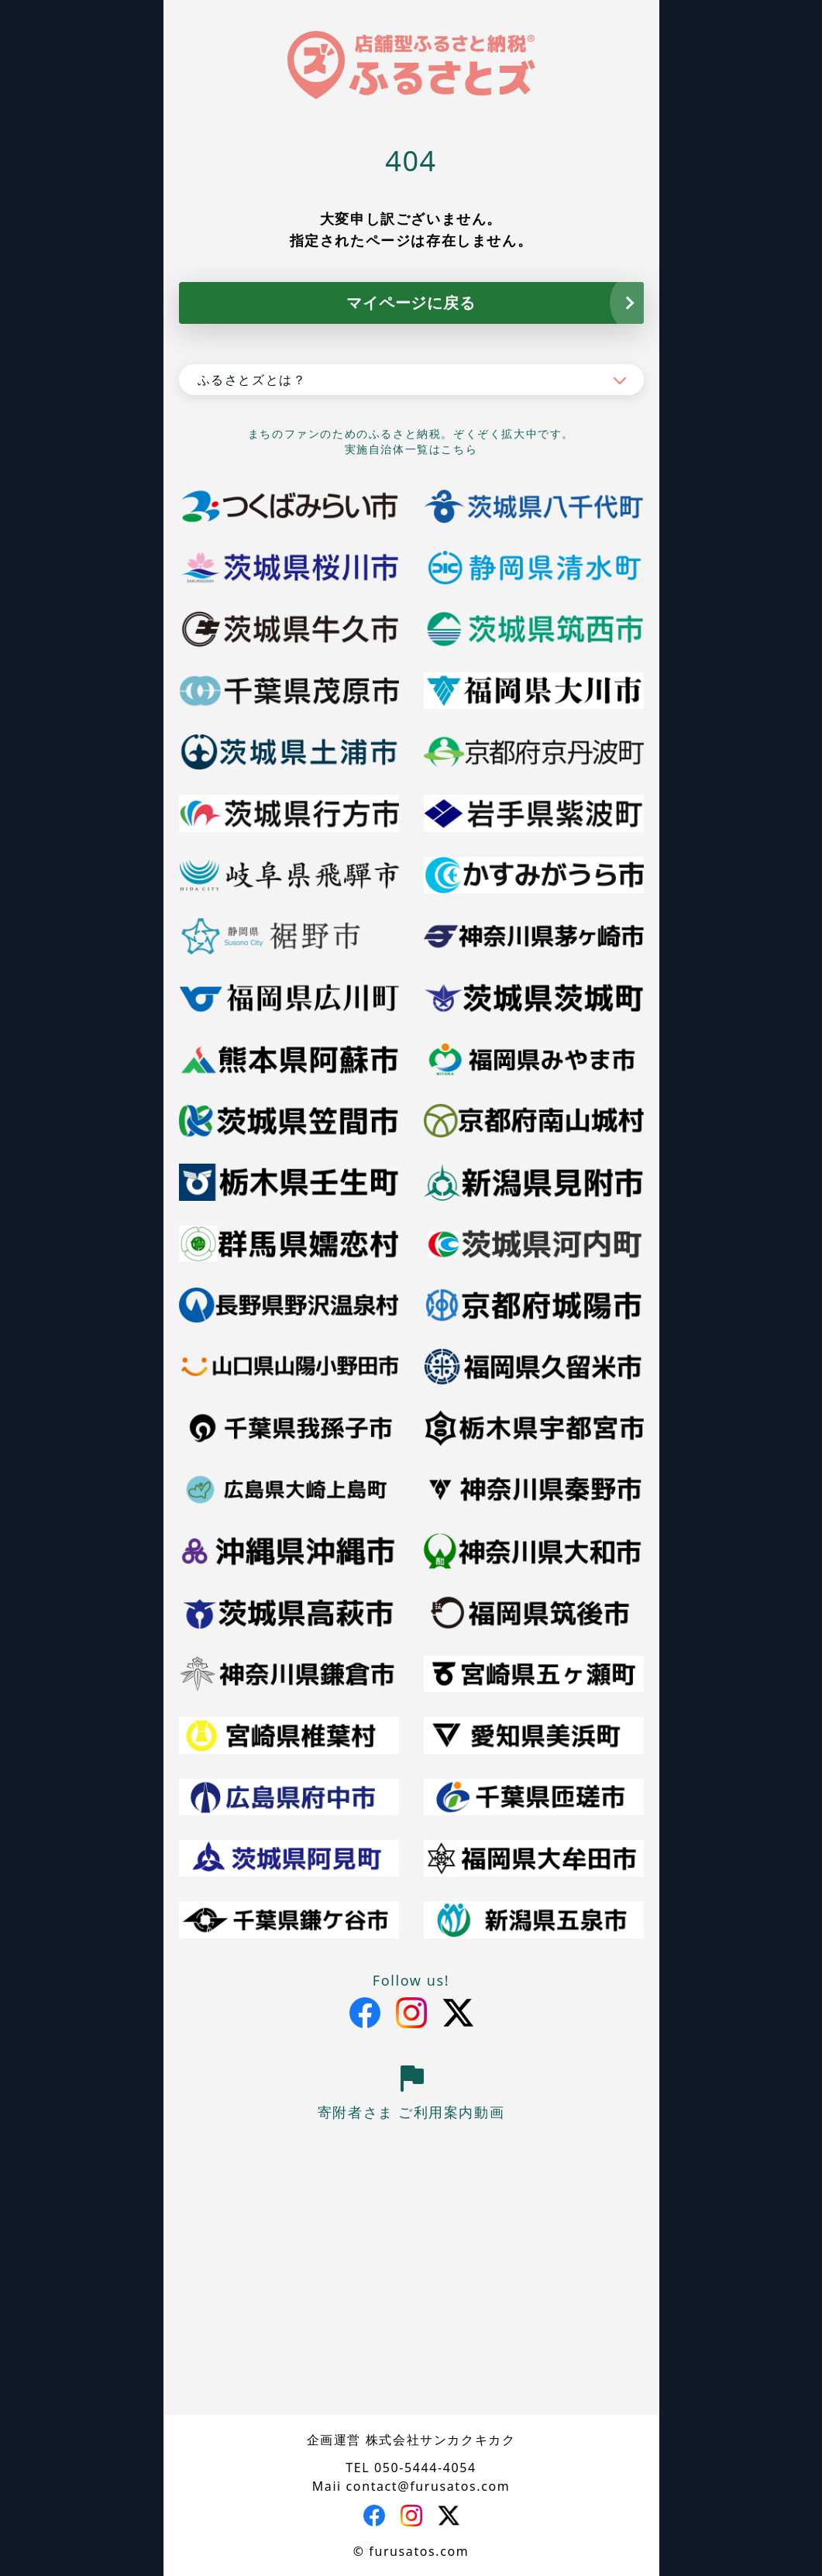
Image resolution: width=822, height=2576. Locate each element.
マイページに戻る (410, 302)
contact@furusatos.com (428, 2486)
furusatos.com (419, 2551)
